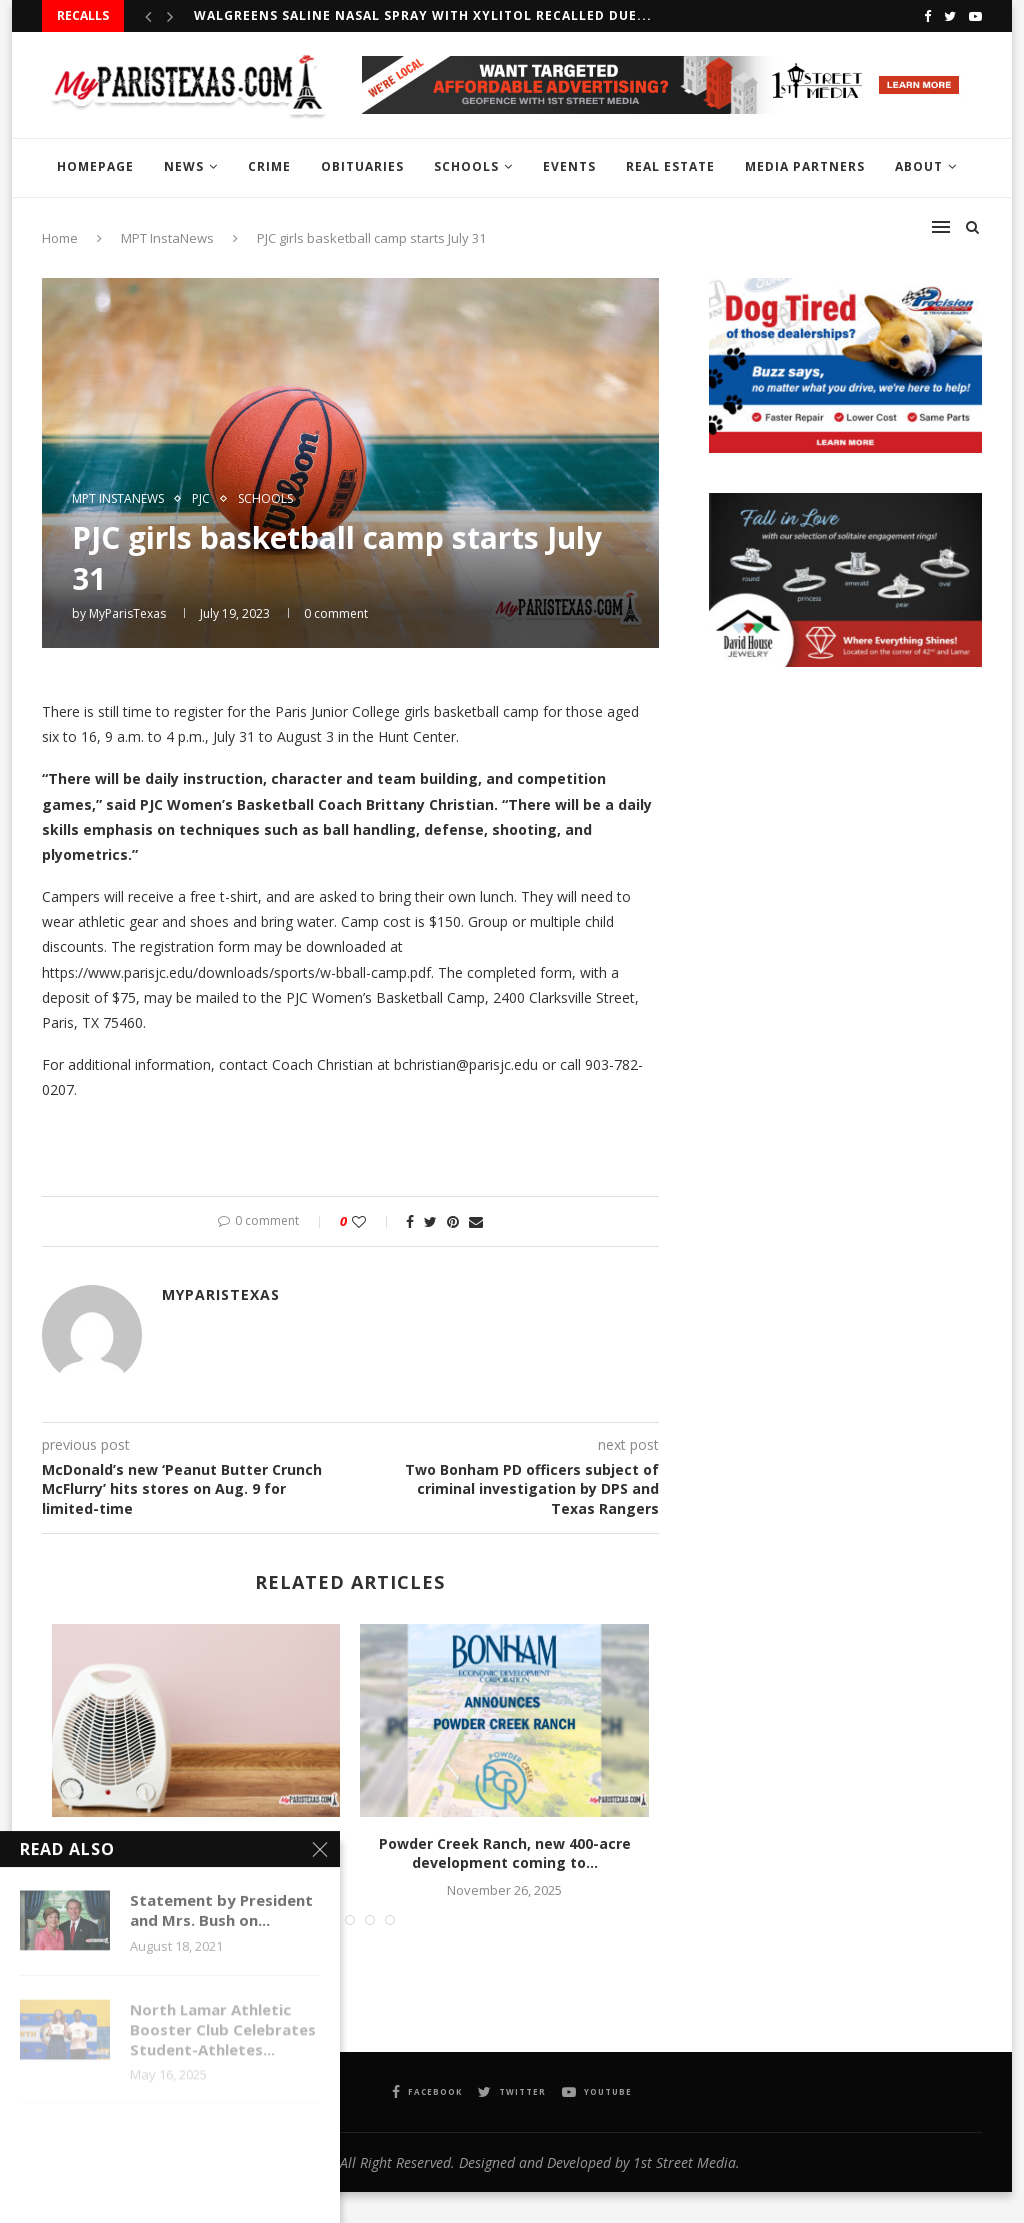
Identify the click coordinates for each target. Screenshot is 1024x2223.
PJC (201, 499)
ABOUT (919, 166)
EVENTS (569, 166)
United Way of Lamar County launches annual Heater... (196, 1853)
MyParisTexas (127, 613)
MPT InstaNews (118, 499)
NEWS (184, 166)
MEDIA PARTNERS (805, 166)
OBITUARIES (362, 166)
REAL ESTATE (670, 166)
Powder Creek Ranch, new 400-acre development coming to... (505, 1853)
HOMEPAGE (95, 166)
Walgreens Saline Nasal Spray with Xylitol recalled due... (423, 15)
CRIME (269, 166)
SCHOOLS (466, 166)
